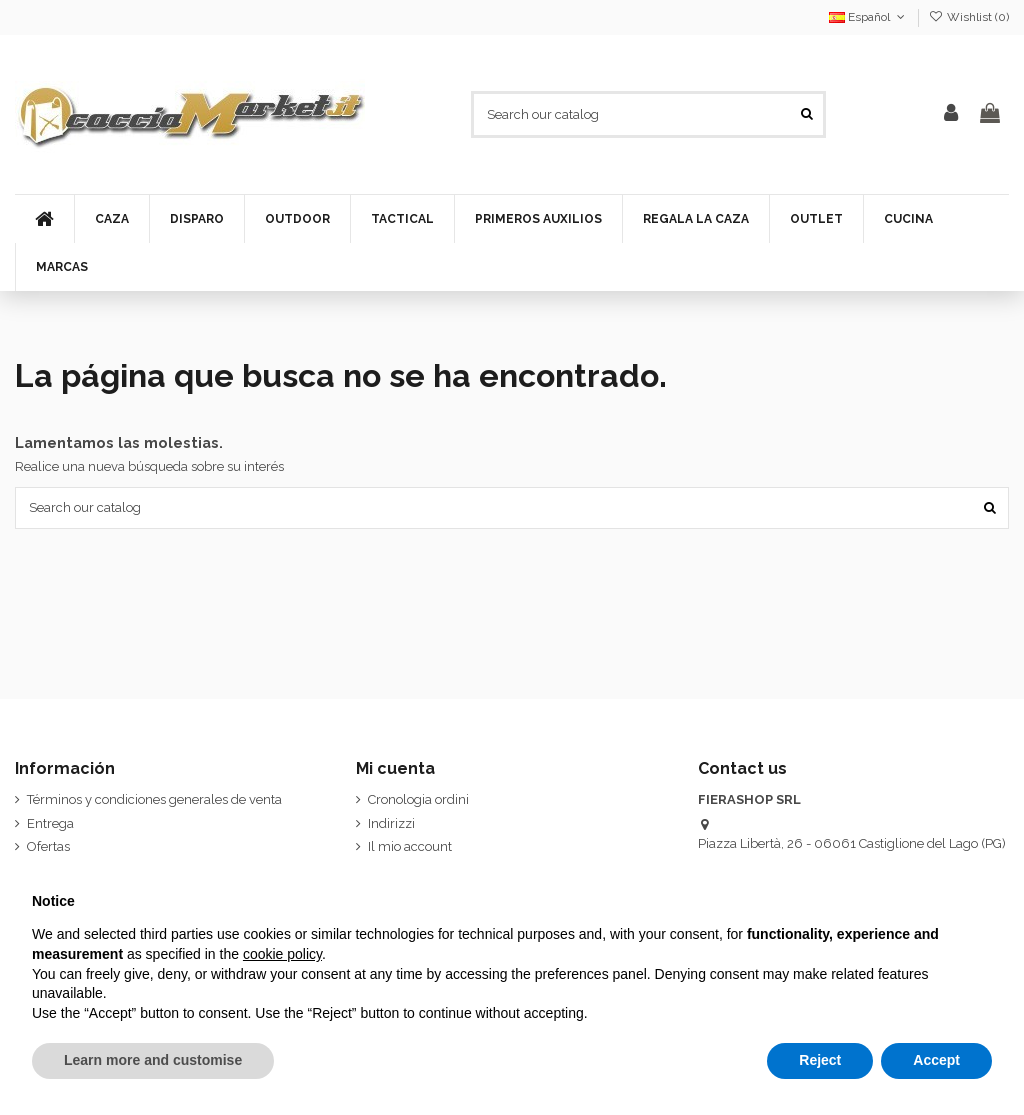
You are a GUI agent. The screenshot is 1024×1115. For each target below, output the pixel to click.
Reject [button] (820, 1060)
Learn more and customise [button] (153, 1060)
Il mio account (410, 846)
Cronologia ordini (418, 799)
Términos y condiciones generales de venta (154, 799)
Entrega (50, 823)
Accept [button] (936, 1060)
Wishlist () (969, 17)
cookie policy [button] (282, 954)
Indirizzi (391, 823)
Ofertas (48, 846)
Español (868, 17)
